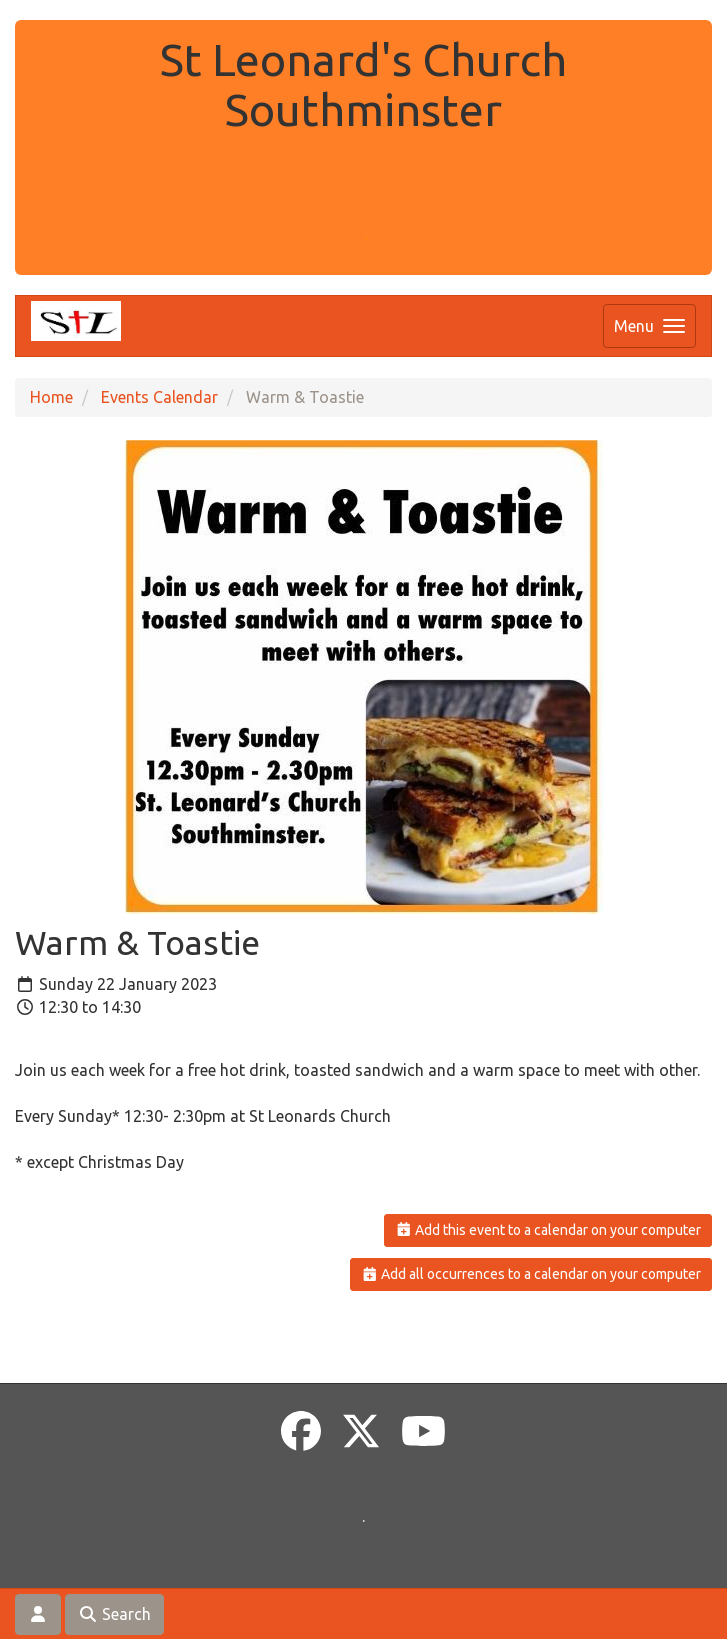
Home (51, 397)
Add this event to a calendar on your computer (548, 1230)
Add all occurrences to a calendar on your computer (531, 1274)
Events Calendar (159, 397)
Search (114, 1614)
